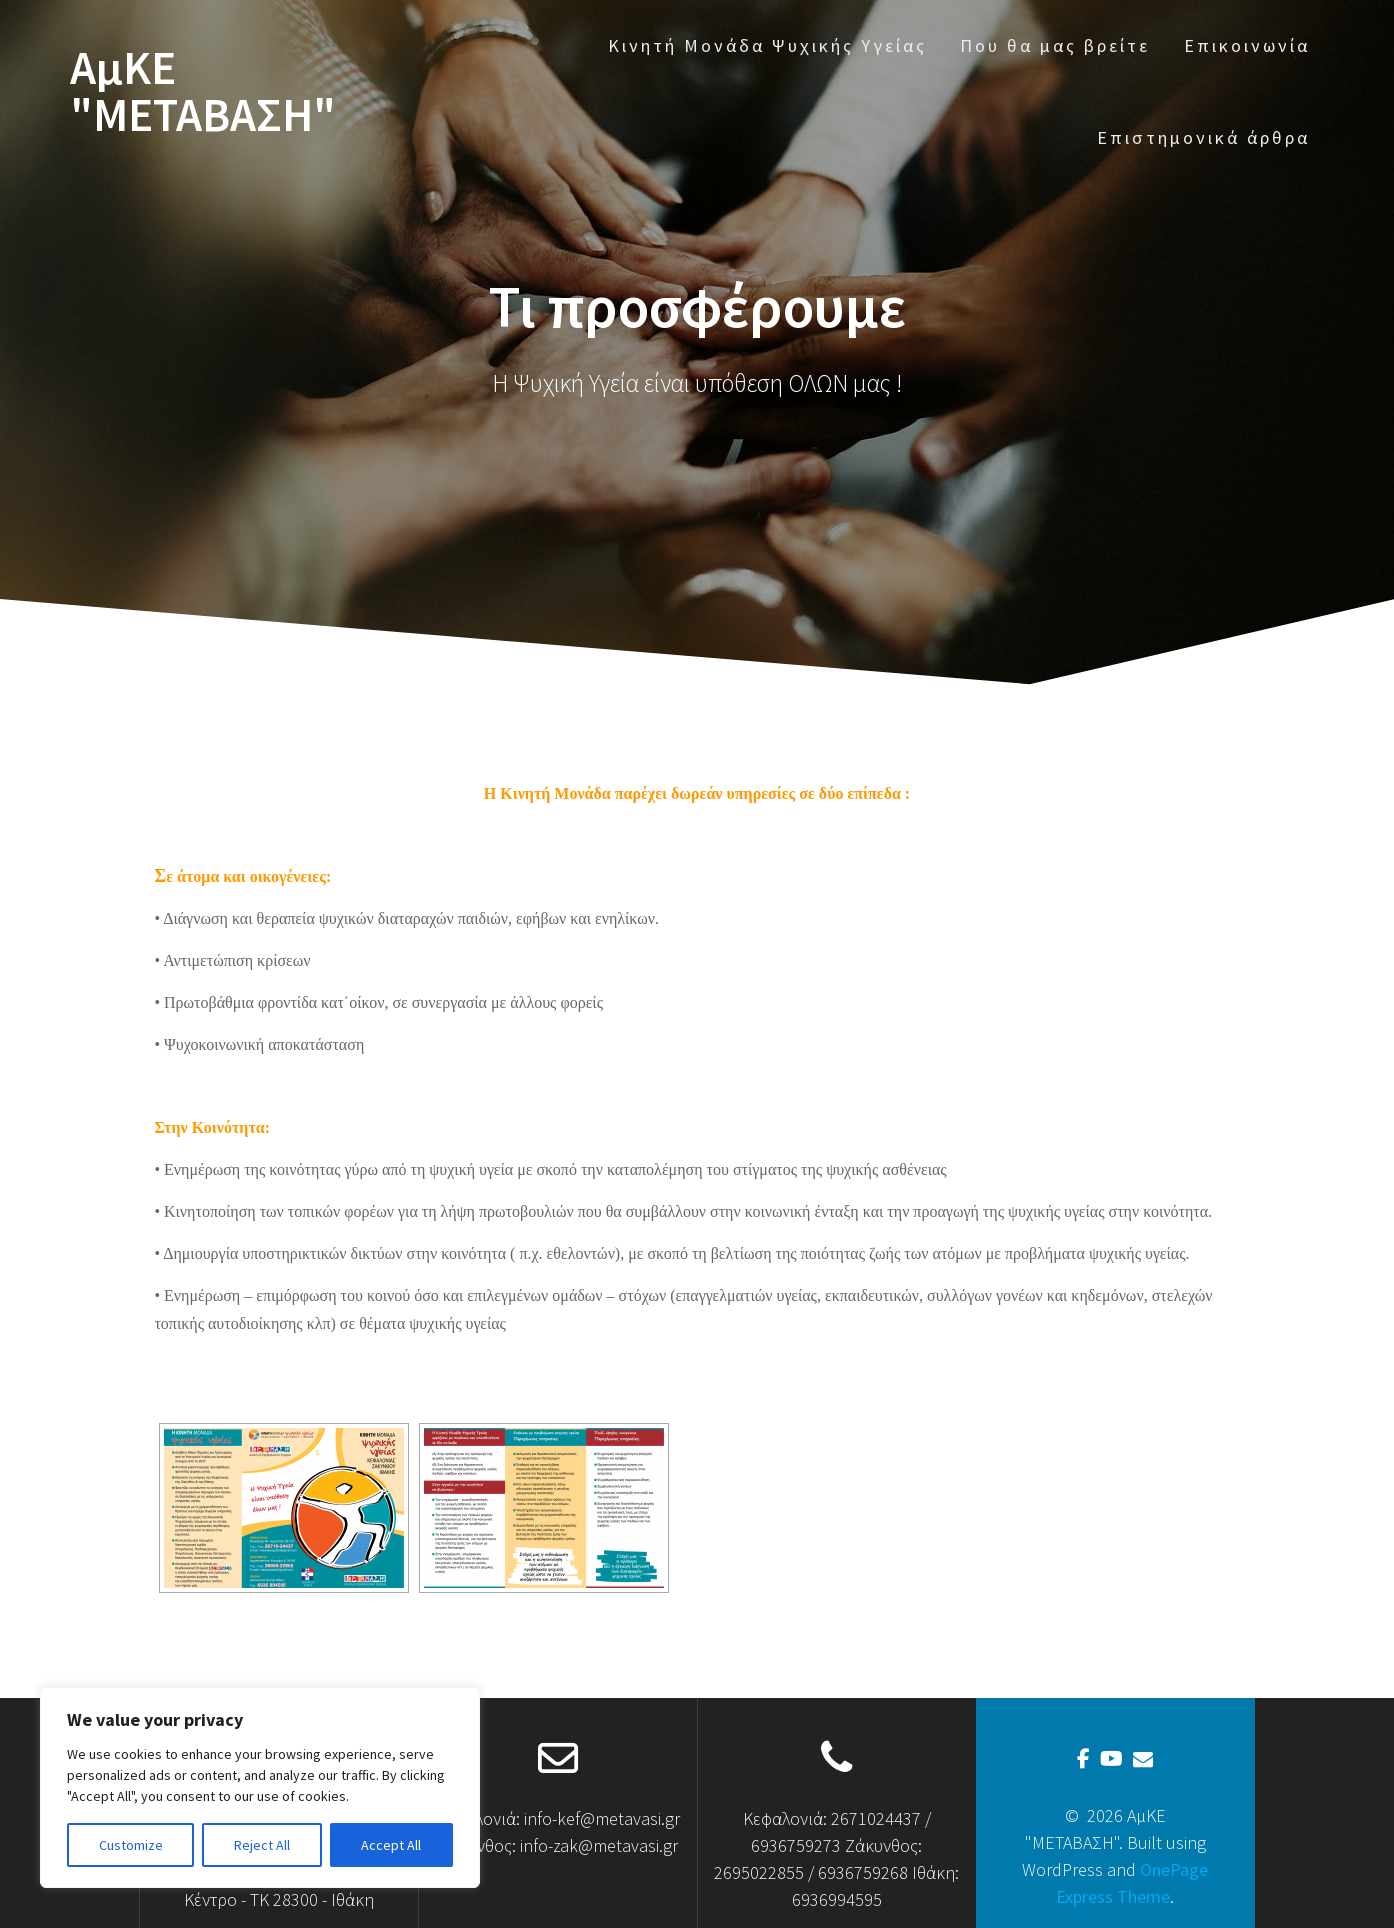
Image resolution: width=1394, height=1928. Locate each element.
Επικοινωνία (1247, 45)
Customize (131, 1845)
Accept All (391, 1845)
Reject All (262, 1845)
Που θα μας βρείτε (1055, 45)
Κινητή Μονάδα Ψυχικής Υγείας (767, 45)
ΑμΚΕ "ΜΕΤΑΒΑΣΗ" (203, 92)
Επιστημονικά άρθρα (1203, 137)
